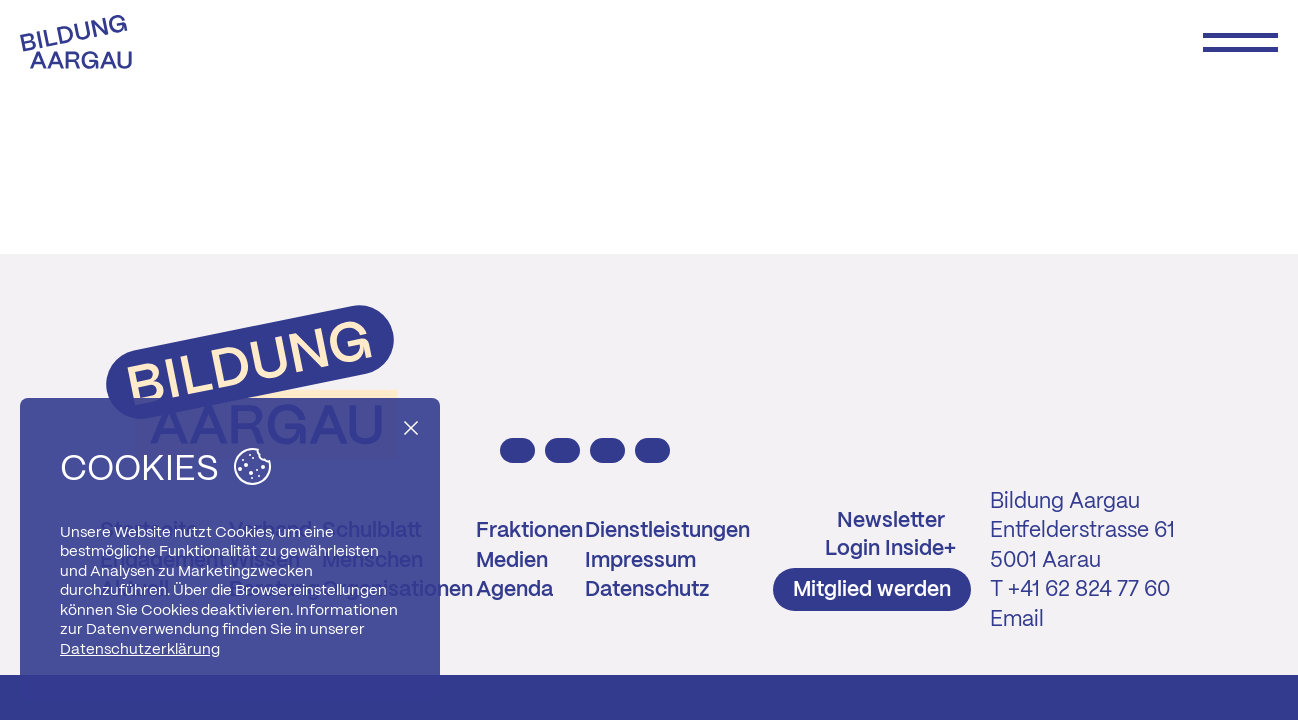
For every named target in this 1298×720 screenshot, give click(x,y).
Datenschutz (647, 590)
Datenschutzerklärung (140, 650)
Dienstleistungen (667, 531)
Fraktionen (529, 531)
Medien (512, 561)
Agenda (514, 590)
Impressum (640, 561)
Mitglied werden (872, 590)
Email (1017, 620)
